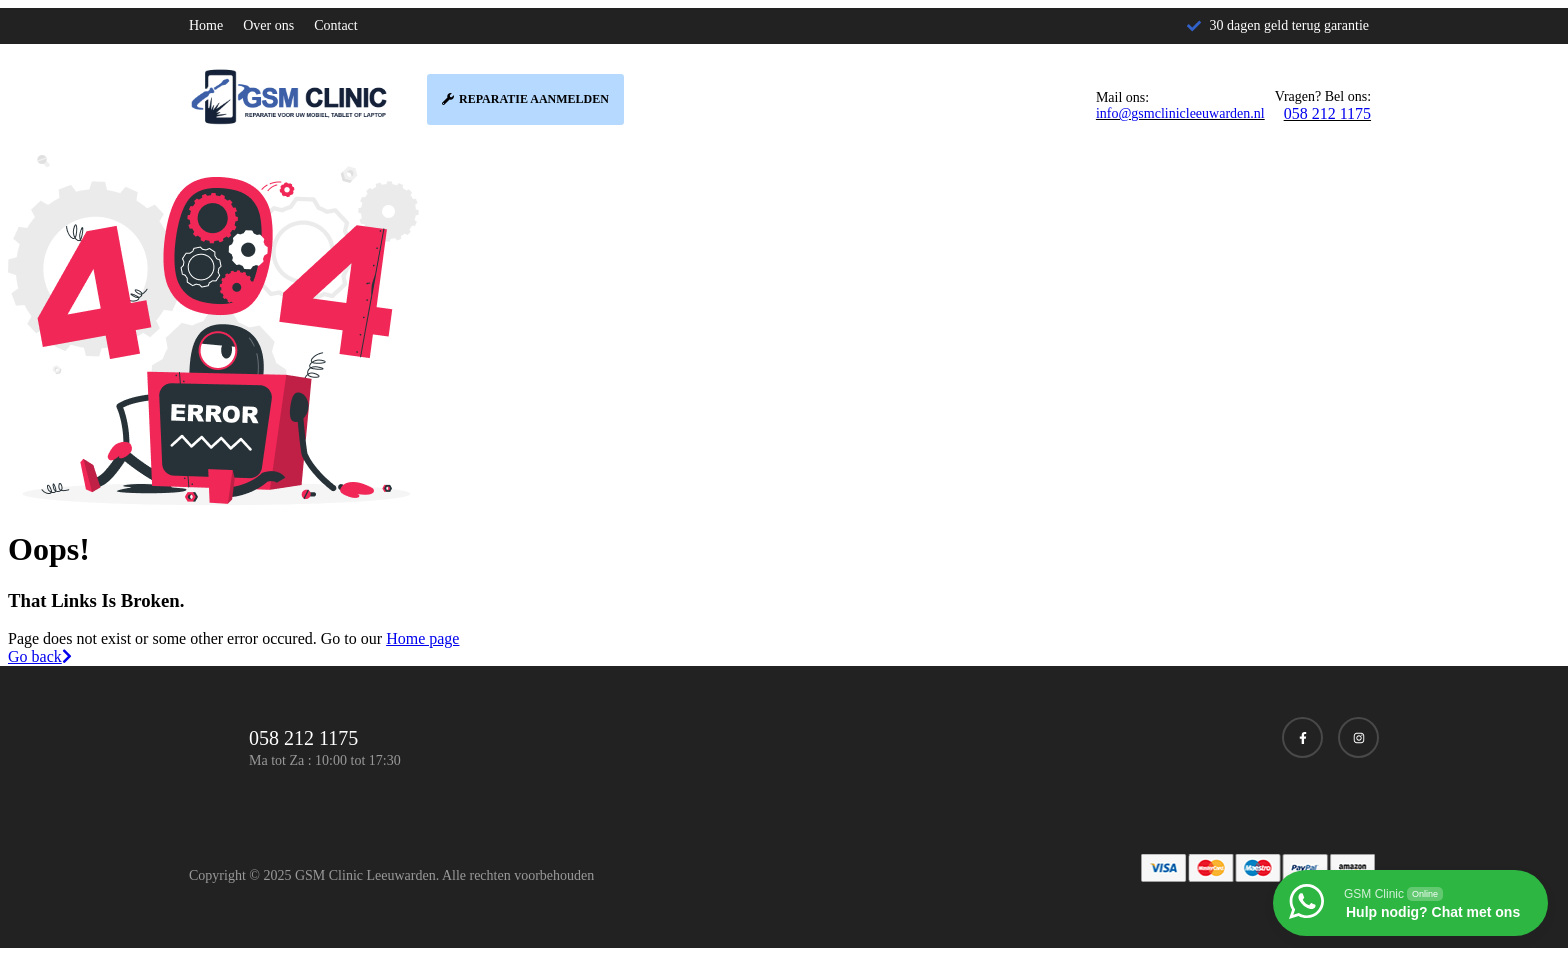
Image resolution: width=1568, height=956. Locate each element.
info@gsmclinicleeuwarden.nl (1180, 113)
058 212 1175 (1327, 113)
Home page (422, 638)
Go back (40, 656)
